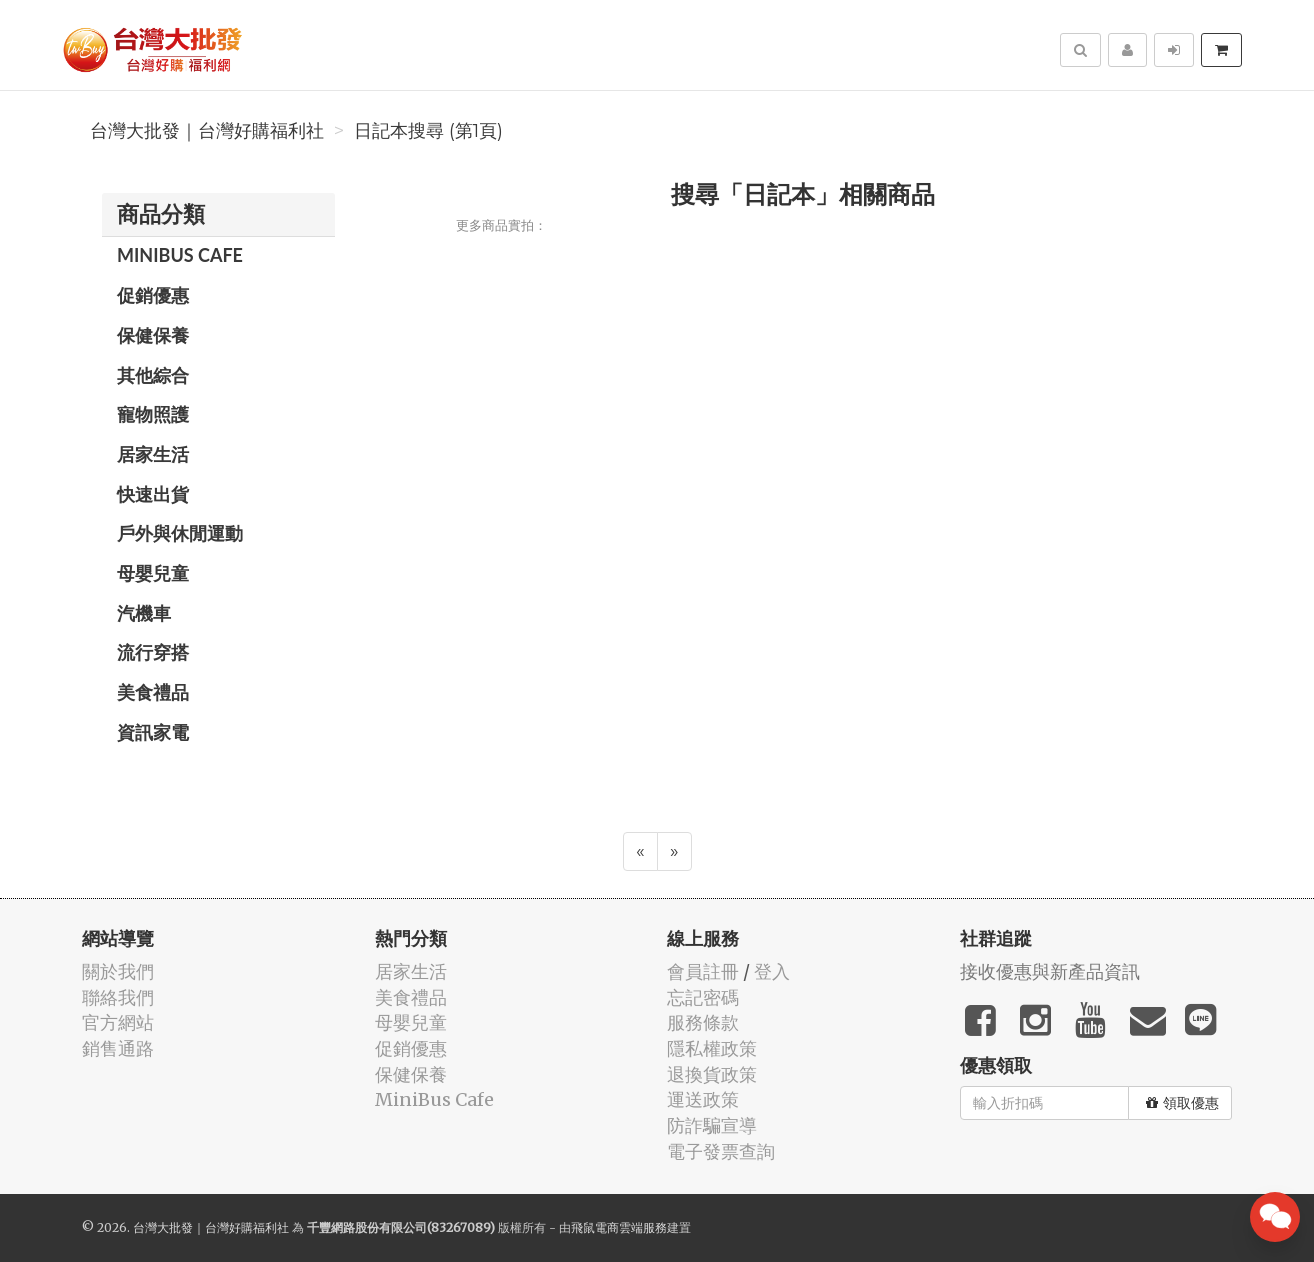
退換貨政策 (712, 1074)
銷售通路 (118, 1048)
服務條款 (703, 1022)
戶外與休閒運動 (180, 533)
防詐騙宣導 (712, 1125)
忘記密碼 (703, 997)
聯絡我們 (118, 997)
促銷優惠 (153, 295)
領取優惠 (1182, 1103)
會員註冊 (703, 971)
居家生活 (153, 454)
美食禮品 (153, 692)
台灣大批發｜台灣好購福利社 (207, 131)
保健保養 (153, 335)
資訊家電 (153, 732)
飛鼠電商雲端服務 (619, 1227)
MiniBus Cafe (180, 255)
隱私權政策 (712, 1048)
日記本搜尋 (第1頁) (428, 131)
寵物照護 (153, 414)
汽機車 (144, 613)
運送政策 (703, 1099)
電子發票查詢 (721, 1151)
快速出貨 (153, 494)
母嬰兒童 (153, 573)
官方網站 (118, 1022)
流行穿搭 (153, 652)
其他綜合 (153, 375)
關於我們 (118, 971)
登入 (772, 971)
